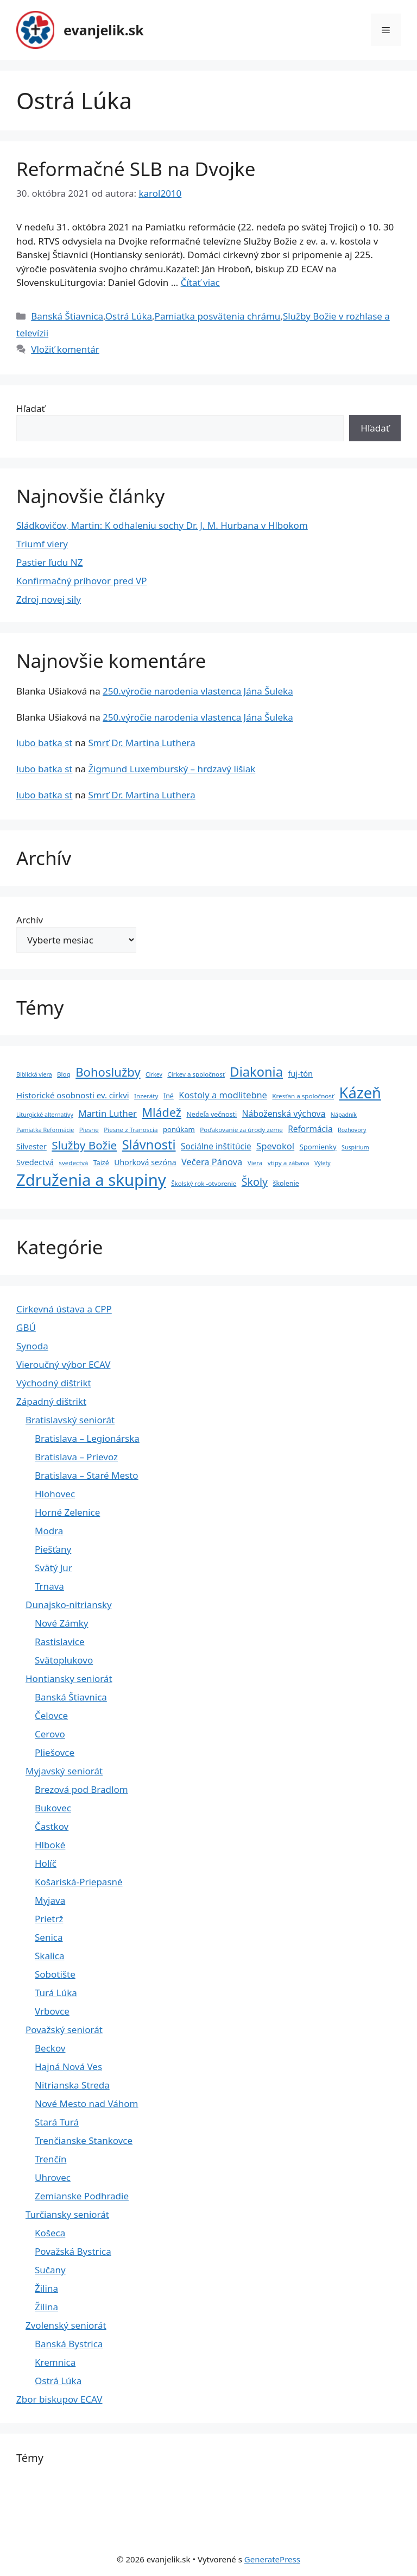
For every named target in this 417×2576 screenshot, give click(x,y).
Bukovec (53, 1808)
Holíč (45, 1863)
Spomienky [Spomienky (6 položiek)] (318, 1147)
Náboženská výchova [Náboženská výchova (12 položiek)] (284, 1114)
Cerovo (50, 1734)
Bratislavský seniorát (70, 1420)
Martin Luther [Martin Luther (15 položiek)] (107, 1113)
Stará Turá (57, 2122)
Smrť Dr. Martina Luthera (141, 742)
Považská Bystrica (73, 2251)
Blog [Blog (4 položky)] (64, 1074)
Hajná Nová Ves (68, 2066)
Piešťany (53, 1549)
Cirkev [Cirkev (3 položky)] (154, 1074)
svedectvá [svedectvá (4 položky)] (73, 1163)
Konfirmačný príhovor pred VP (81, 580)
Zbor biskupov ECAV (59, 2399)
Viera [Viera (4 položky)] (255, 1163)
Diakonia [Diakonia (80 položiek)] (256, 1071)
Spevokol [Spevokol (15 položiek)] (275, 1146)
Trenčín (50, 2159)
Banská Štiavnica (67, 316)
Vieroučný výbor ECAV (63, 1364)
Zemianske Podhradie (82, 2196)
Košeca (50, 2233)
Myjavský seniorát (64, 1771)
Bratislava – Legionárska (87, 1438)
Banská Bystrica (69, 2343)
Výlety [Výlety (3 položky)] (322, 1163)
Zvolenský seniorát (66, 2325)
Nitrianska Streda (72, 2085)
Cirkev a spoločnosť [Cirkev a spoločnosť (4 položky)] (196, 1074)
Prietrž (49, 1918)
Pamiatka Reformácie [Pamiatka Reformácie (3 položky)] (45, 1130)
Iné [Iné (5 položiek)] (168, 1096)
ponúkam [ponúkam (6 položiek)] (179, 1129)
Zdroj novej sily (48, 599)
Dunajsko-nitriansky (69, 1604)
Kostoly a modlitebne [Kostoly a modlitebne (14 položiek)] (223, 1095)
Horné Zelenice (67, 1512)
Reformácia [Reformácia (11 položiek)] (310, 1129)
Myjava (50, 1900)
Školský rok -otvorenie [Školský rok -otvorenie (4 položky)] (203, 1183)
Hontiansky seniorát (69, 1678)
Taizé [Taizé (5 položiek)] (101, 1162)
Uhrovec (53, 2177)
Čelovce (51, 1715)
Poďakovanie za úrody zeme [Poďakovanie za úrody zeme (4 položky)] (241, 1130)
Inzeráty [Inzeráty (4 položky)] (146, 1096)
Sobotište (55, 1974)
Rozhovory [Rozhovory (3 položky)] (352, 1130)
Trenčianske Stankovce (83, 2140)
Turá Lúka (56, 1992)
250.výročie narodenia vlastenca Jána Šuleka (198, 691)
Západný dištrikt (51, 1401)
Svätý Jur (53, 1567)
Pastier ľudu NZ (49, 562)
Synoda (32, 1346)
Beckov (50, 2048)
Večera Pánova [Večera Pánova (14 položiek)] (211, 1161)
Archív (29, 920)
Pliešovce (54, 1752)
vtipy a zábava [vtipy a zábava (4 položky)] (288, 1163)
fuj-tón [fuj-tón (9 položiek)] (300, 1073)
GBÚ (26, 1327)
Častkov (51, 1826)
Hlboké (50, 1845)
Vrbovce (52, 2011)
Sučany (50, 2270)
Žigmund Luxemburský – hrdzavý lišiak (171, 768)
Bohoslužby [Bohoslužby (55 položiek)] (107, 1072)
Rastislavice (60, 1641)
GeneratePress (272, 2559)
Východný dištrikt (53, 1383)
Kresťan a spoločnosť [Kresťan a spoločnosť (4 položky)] (303, 1096)
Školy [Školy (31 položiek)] (255, 1181)
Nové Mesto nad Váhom (86, 2103)
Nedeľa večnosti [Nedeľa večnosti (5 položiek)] (211, 1114)
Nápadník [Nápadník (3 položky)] (344, 1114)
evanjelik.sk (104, 30)
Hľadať (30, 408)
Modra (49, 1530)
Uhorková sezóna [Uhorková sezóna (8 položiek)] (145, 1162)
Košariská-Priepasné (79, 1881)
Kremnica (55, 2362)
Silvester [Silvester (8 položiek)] (31, 1146)
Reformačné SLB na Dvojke (136, 169)
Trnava (49, 1586)
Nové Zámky (61, 1623)
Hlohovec (55, 1493)
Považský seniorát (64, 2029)
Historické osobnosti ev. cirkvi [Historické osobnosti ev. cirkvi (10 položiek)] (72, 1095)
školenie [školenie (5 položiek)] (286, 1183)
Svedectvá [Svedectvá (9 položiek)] (35, 1161)
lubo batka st (44, 742)
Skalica (49, 1955)
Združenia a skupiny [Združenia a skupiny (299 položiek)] (91, 1180)
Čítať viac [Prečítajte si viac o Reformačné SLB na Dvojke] (200, 282)
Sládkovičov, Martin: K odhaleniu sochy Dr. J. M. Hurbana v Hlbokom (162, 525)
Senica (49, 1937)
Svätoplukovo (64, 1660)
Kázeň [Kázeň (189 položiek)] (360, 1093)
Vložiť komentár (65, 349)
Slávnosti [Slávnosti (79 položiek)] (149, 1144)
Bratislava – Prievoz (76, 1456)
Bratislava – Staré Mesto (86, 1475)
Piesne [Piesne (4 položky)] (89, 1130)
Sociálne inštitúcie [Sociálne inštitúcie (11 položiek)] (216, 1146)
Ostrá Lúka (128, 316)
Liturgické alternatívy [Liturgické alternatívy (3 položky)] (44, 1114)
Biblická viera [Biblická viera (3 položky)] (34, 1074)
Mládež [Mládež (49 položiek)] (161, 1112)
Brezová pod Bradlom (81, 1789)
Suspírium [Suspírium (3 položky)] (355, 1147)
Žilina (46, 2288)
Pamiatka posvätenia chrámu (218, 316)
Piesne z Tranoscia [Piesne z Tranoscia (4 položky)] (130, 1130)
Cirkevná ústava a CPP (64, 1309)
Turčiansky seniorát (67, 2214)
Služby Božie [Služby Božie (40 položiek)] (84, 1145)
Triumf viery (42, 543)
